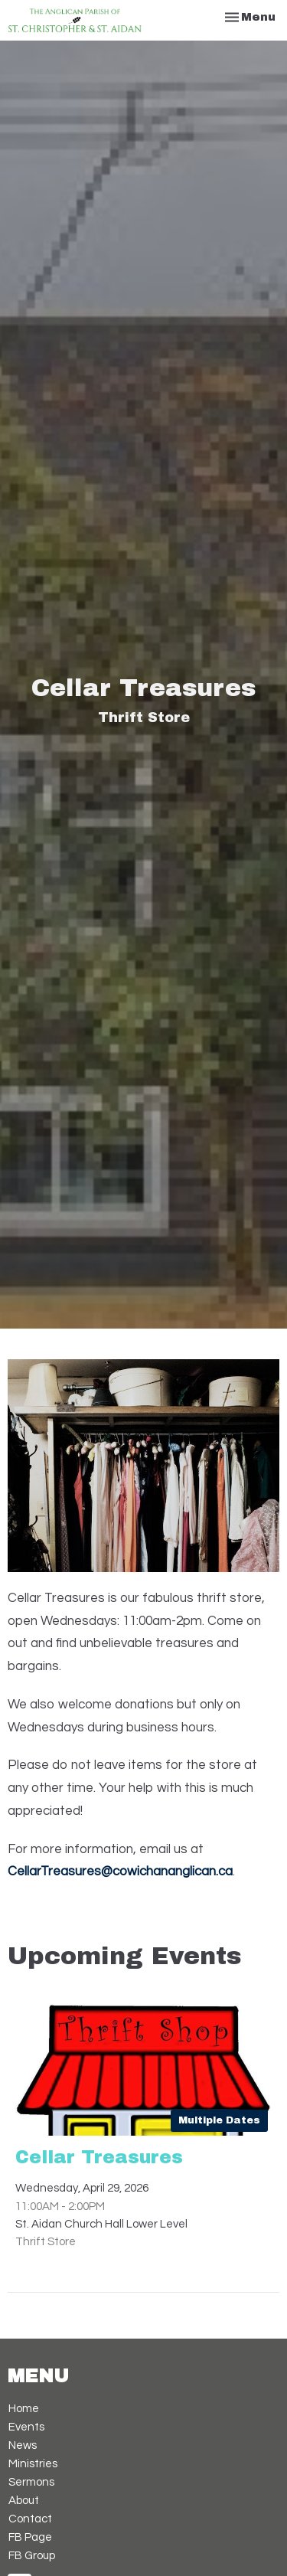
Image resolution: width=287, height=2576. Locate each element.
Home (23, 2408)
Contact (30, 2519)
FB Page (30, 2537)
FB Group (31, 2555)
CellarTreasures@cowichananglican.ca (120, 1871)
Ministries (32, 2464)
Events (26, 2427)
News (22, 2445)
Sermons (31, 2482)
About (23, 2500)
